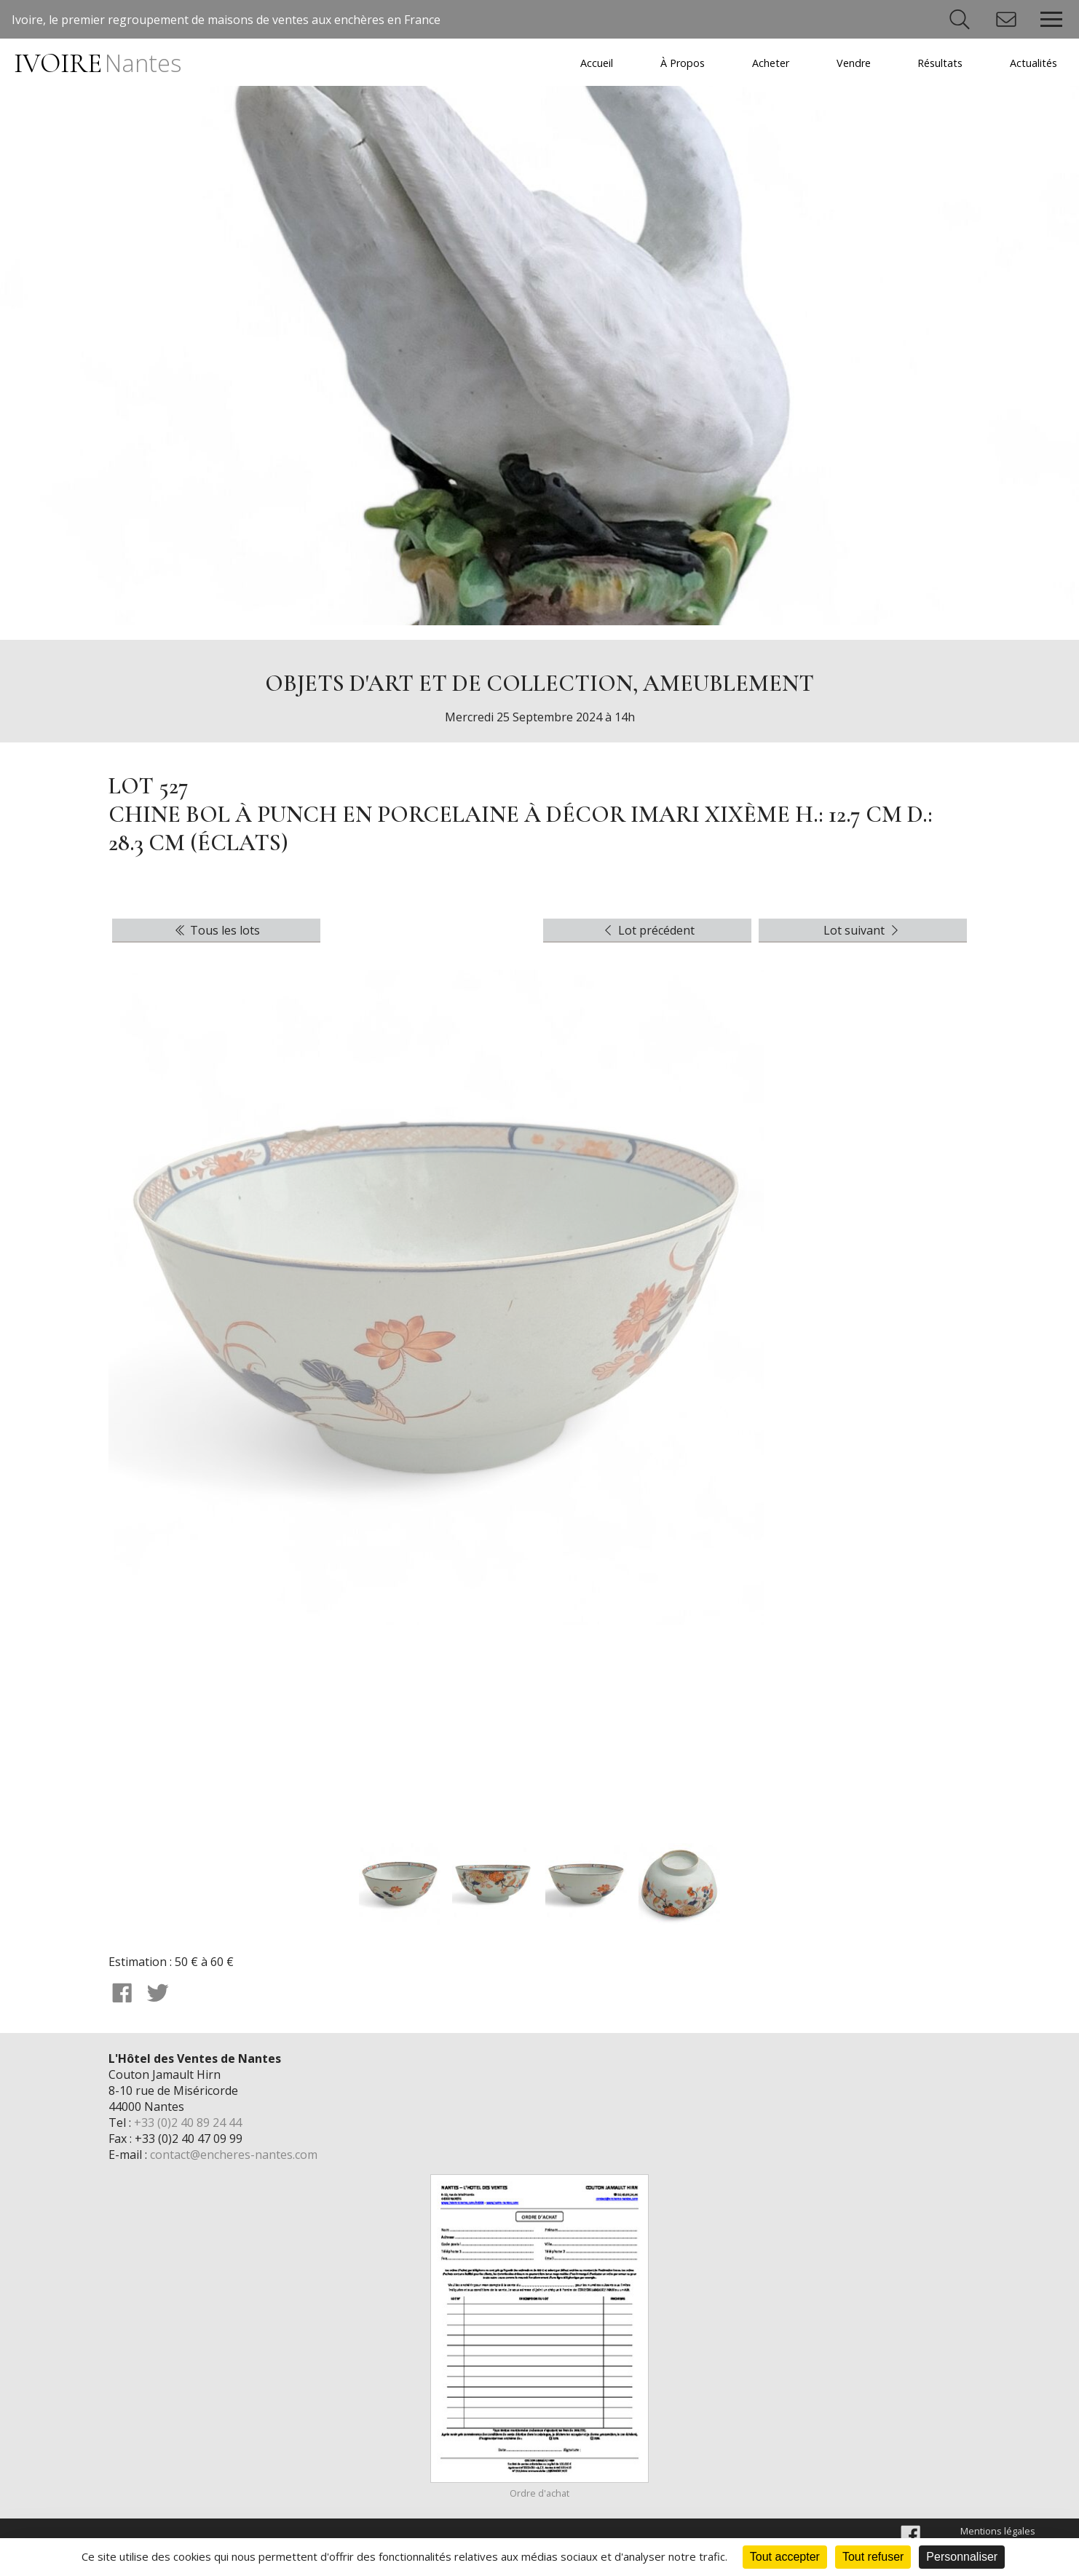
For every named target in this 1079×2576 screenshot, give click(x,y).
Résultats (940, 63)
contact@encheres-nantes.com (233, 2155)
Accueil (596, 63)
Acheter (770, 63)
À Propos (682, 63)
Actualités (1033, 63)
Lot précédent (648, 930)
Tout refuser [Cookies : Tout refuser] (873, 2557)
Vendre (854, 63)
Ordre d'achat (539, 2493)
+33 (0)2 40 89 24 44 (188, 2123)
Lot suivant (862, 930)
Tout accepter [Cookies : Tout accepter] (785, 2557)
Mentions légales (997, 2530)
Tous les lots (216, 930)
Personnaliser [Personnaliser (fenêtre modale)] (961, 2557)
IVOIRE (97, 63)
